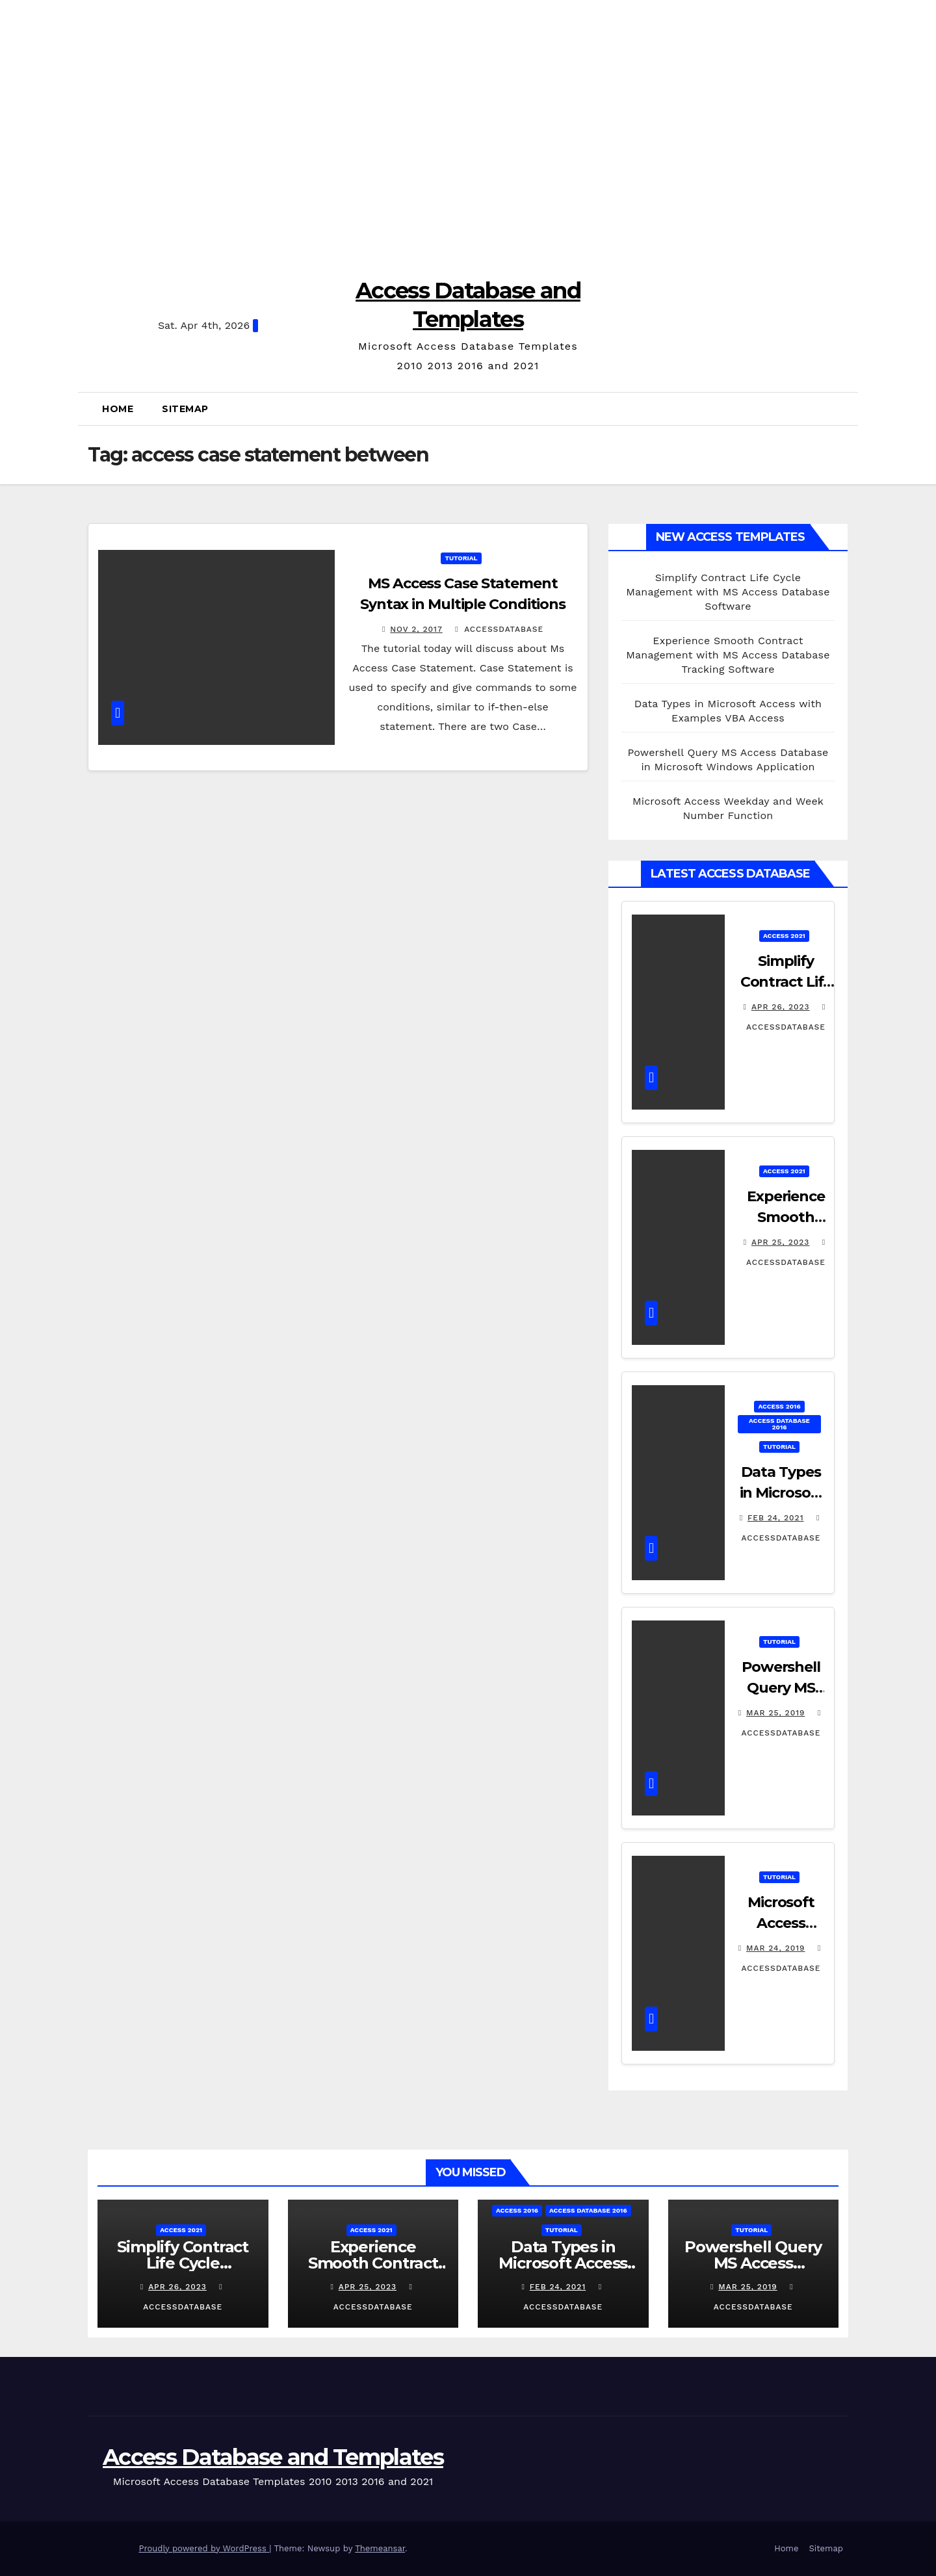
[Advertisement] (468, 130)
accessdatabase (499, 629)
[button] (845, 408)
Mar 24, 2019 (775, 1948)
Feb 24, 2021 (776, 1517)
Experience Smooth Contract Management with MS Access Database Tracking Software (727, 654)
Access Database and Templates (273, 2457)
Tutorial (461, 558)
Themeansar (380, 2548)
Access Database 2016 (779, 1424)
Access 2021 (784, 935)
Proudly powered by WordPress (203, 2548)
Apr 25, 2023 (780, 1242)
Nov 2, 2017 (416, 629)
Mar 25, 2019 (775, 1712)
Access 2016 (779, 1406)
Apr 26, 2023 (780, 1006)
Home (117, 409)
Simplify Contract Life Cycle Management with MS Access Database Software (727, 591)
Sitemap (185, 409)
